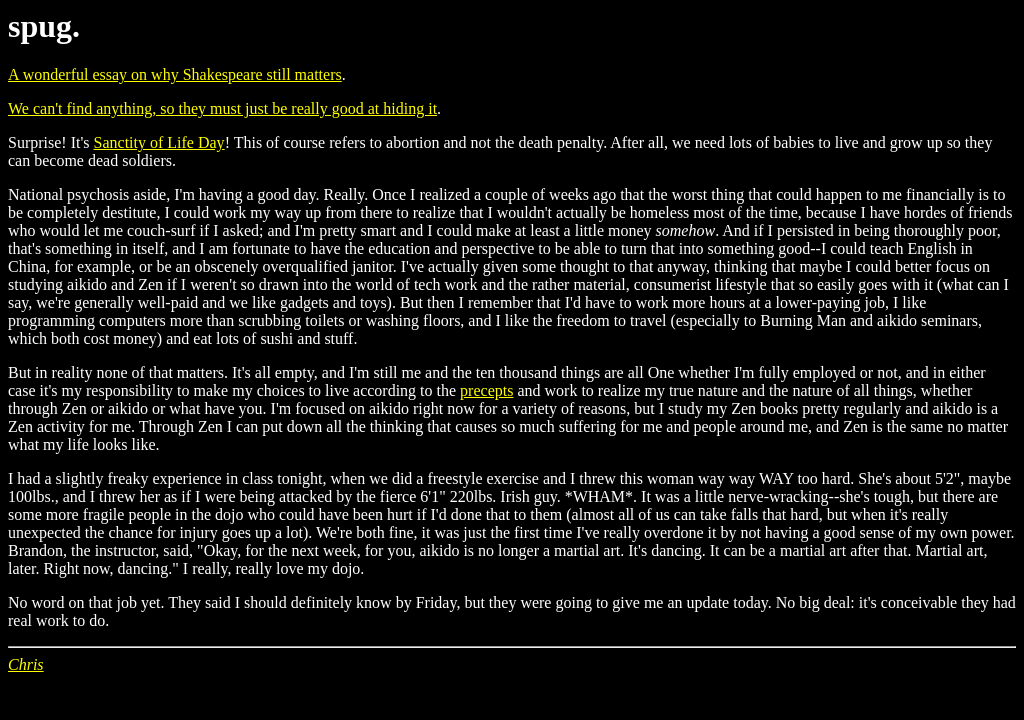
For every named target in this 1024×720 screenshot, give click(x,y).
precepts (486, 390)
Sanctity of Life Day (159, 142)
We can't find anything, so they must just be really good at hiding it (222, 108)
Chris (26, 664)
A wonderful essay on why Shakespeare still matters (175, 74)
